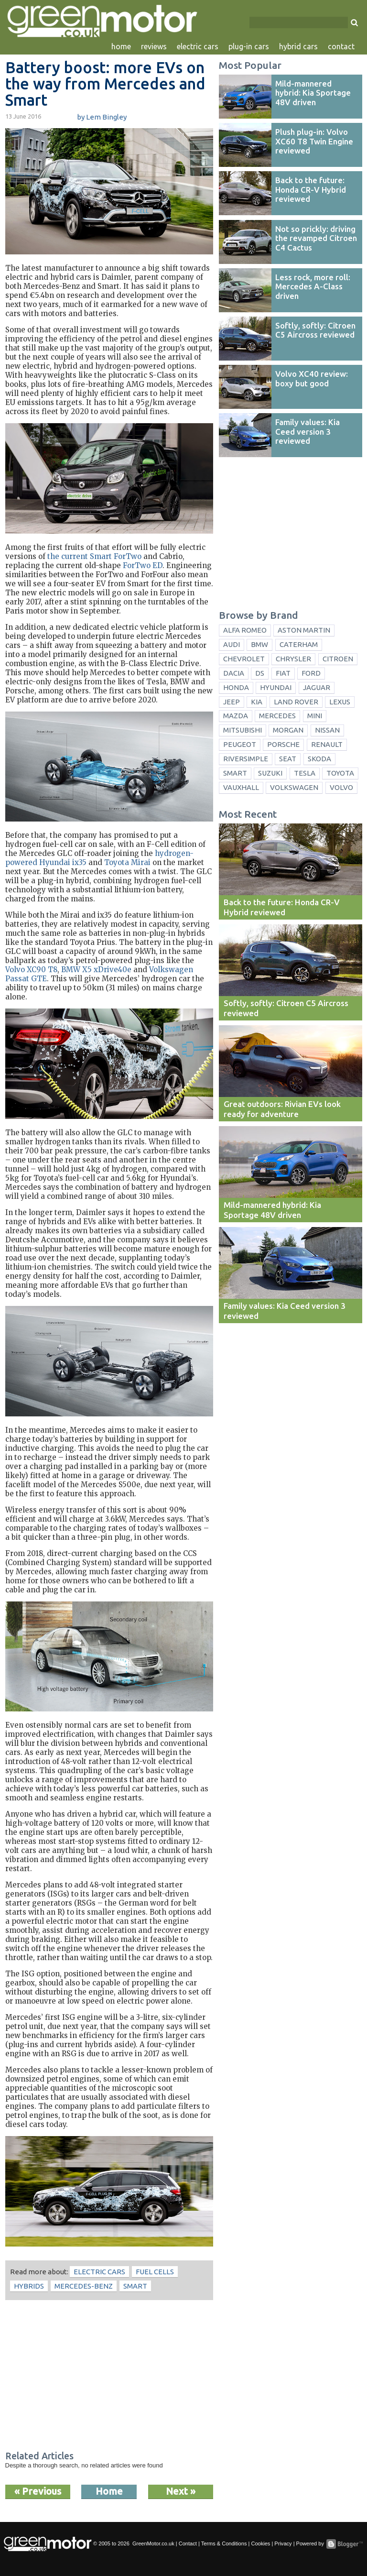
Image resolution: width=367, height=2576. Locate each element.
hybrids (29, 2286)
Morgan (288, 730)
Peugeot (239, 744)
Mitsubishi (242, 730)
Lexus (339, 702)
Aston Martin (304, 630)
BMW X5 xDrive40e (96, 969)
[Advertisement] (109, 2377)
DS (259, 673)
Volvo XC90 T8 (31, 969)
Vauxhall (241, 787)
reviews (154, 46)
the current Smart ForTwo (94, 556)
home (121, 46)
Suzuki (270, 773)
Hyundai (275, 687)
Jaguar (316, 687)
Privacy (282, 2543)
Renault (327, 744)
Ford (311, 673)
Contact (188, 2543)
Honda (236, 687)
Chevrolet (244, 659)
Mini (314, 716)
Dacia (233, 673)
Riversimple (245, 759)
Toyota (340, 773)
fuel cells (155, 2272)
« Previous (37, 2491)
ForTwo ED (142, 565)
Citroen (338, 659)
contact (341, 46)
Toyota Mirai (127, 862)
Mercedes (277, 716)
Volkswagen (294, 787)
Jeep (231, 702)
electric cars (197, 46)
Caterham (299, 644)
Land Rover (296, 702)
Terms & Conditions (224, 2543)
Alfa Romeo (245, 630)
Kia (256, 702)
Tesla (304, 773)
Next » (180, 2491)
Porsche (283, 744)
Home (109, 2491)
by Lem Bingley (102, 117)
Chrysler (293, 659)
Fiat (283, 673)
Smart (135, 2286)
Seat (287, 759)
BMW (259, 644)
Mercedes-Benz (83, 2286)
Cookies (260, 2543)
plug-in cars (248, 46)
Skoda (319, 759)
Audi (231, 644)
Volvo (341, 787)
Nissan (327, 730)
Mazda (235, 716)
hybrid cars (298, 46)
